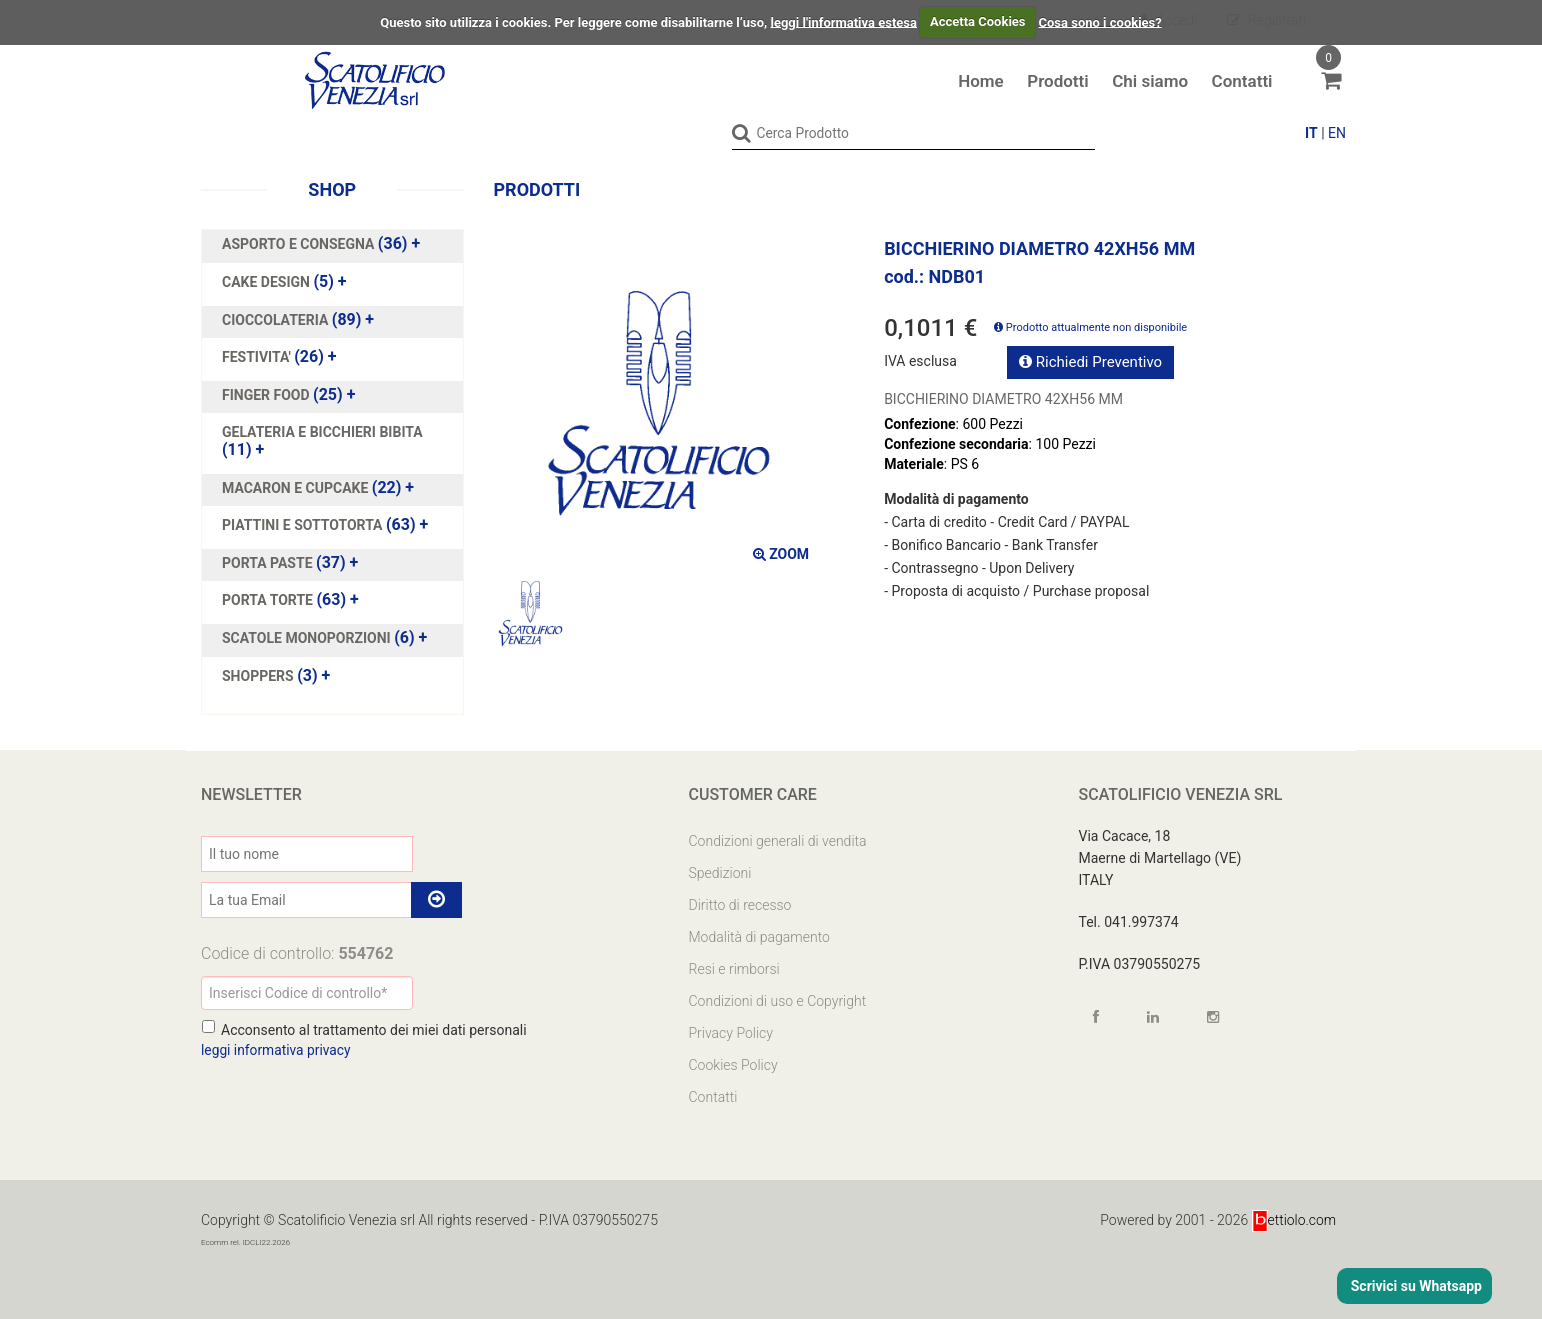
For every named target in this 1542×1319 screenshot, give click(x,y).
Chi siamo (1150, 81)
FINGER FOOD (267, 394)
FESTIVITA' (258, 357)
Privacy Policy (731, 1032)
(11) (322, 441)
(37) (290, 562)
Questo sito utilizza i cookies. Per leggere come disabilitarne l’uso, (573, 21)
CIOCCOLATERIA (277, 319)
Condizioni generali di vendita (778, 840)
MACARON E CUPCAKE (297, 487)
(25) (288, 394)
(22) (318, 487)
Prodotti (1057, 81)
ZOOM (781, 553)
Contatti (1242, 81)
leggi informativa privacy (277, 1049)
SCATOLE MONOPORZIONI (308, 637)
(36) (321, 244)
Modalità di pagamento (759, 936)
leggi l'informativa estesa (843, 21)
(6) (324, 637)
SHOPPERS (259, 675)
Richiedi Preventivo (1090, 361)
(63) (325, 525)
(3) (276, 675)
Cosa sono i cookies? (1100, 21)
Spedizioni (720, 872)
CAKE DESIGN (267, 281)
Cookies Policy (733, 1064)
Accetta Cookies (978, 21)
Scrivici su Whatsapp (1414, 1286)
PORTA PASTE (269, 562)
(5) (284, 281)
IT (1311, 133)
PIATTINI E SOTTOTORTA (304, 525)
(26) (279, 357)
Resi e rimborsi (734, 968)
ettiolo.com (1293, 1219)
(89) (298, 319)
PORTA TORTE (269, 600)
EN (1337, 133)
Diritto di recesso (740, 904)
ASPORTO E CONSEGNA (300, 244)
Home (981, 81)
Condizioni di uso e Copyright (778, 1000)
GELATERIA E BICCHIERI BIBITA (322, 432)
